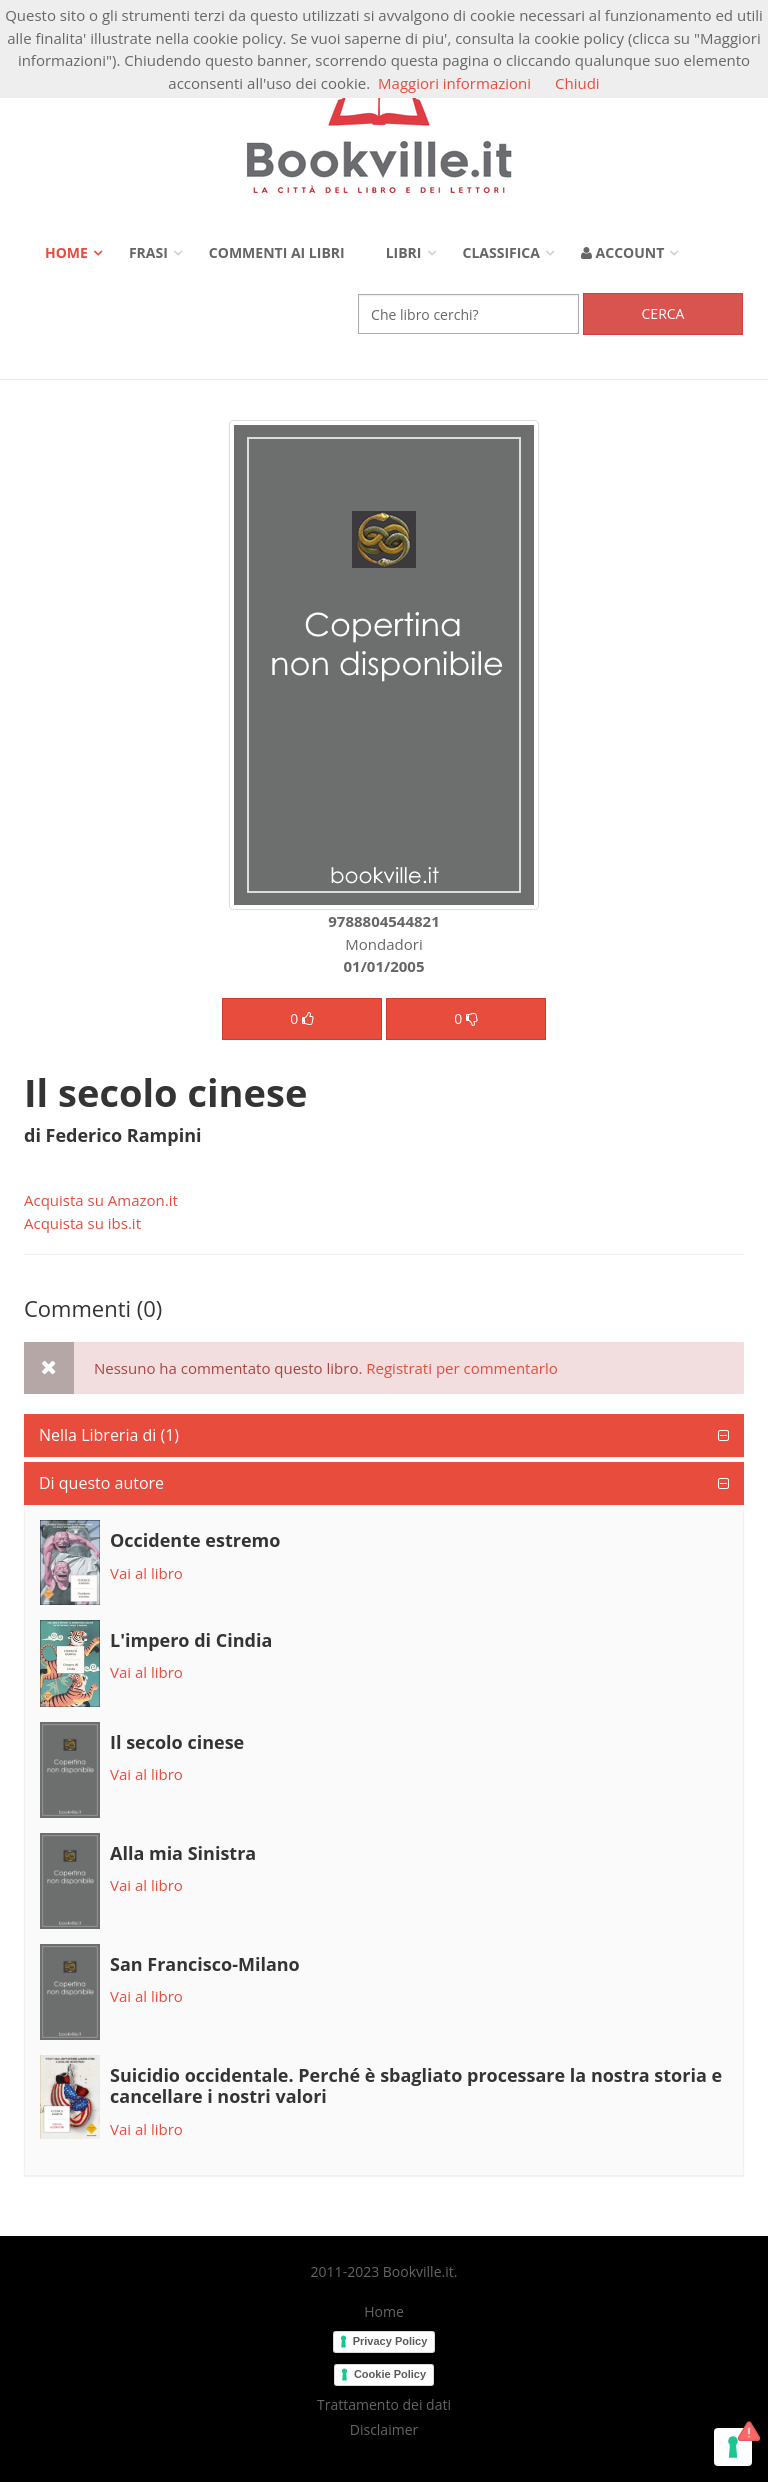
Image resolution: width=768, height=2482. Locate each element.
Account (622, 252)
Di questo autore (101, 1483)
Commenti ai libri (277, 252)
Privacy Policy (390, 2341)
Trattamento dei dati (384, 2405)
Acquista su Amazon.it (101, 1200)
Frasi (148, 252)
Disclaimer (384, 2430)
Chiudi (577, 83)
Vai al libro (146, 1573)
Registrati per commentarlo (461, 1368)
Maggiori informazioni (454, 83)
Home (66, 252)
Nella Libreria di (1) (109, 1435)
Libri (404, 252)
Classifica (501, 252)
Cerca (663, 313)
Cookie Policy (390, 2374)
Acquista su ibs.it (82, 1223)
